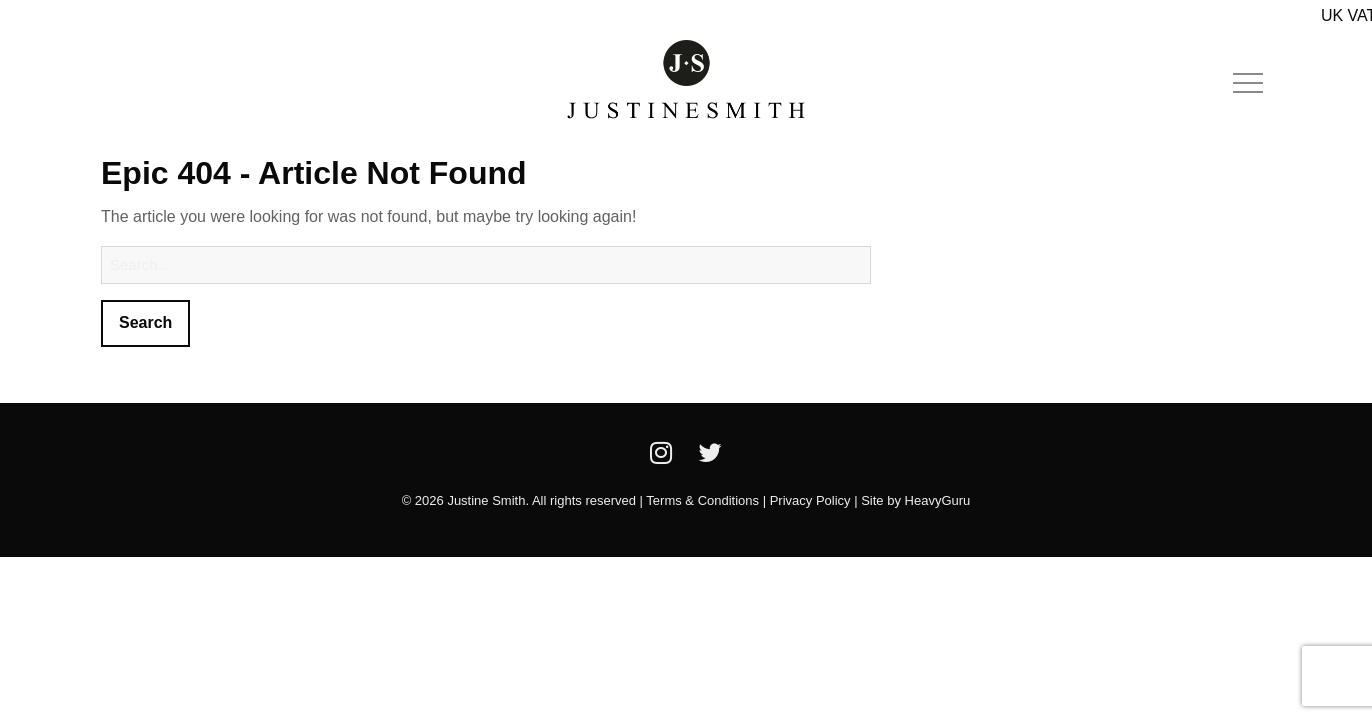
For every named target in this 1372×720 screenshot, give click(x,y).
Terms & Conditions (702, 500)
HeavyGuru (938, 500)
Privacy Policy (810, 500)
